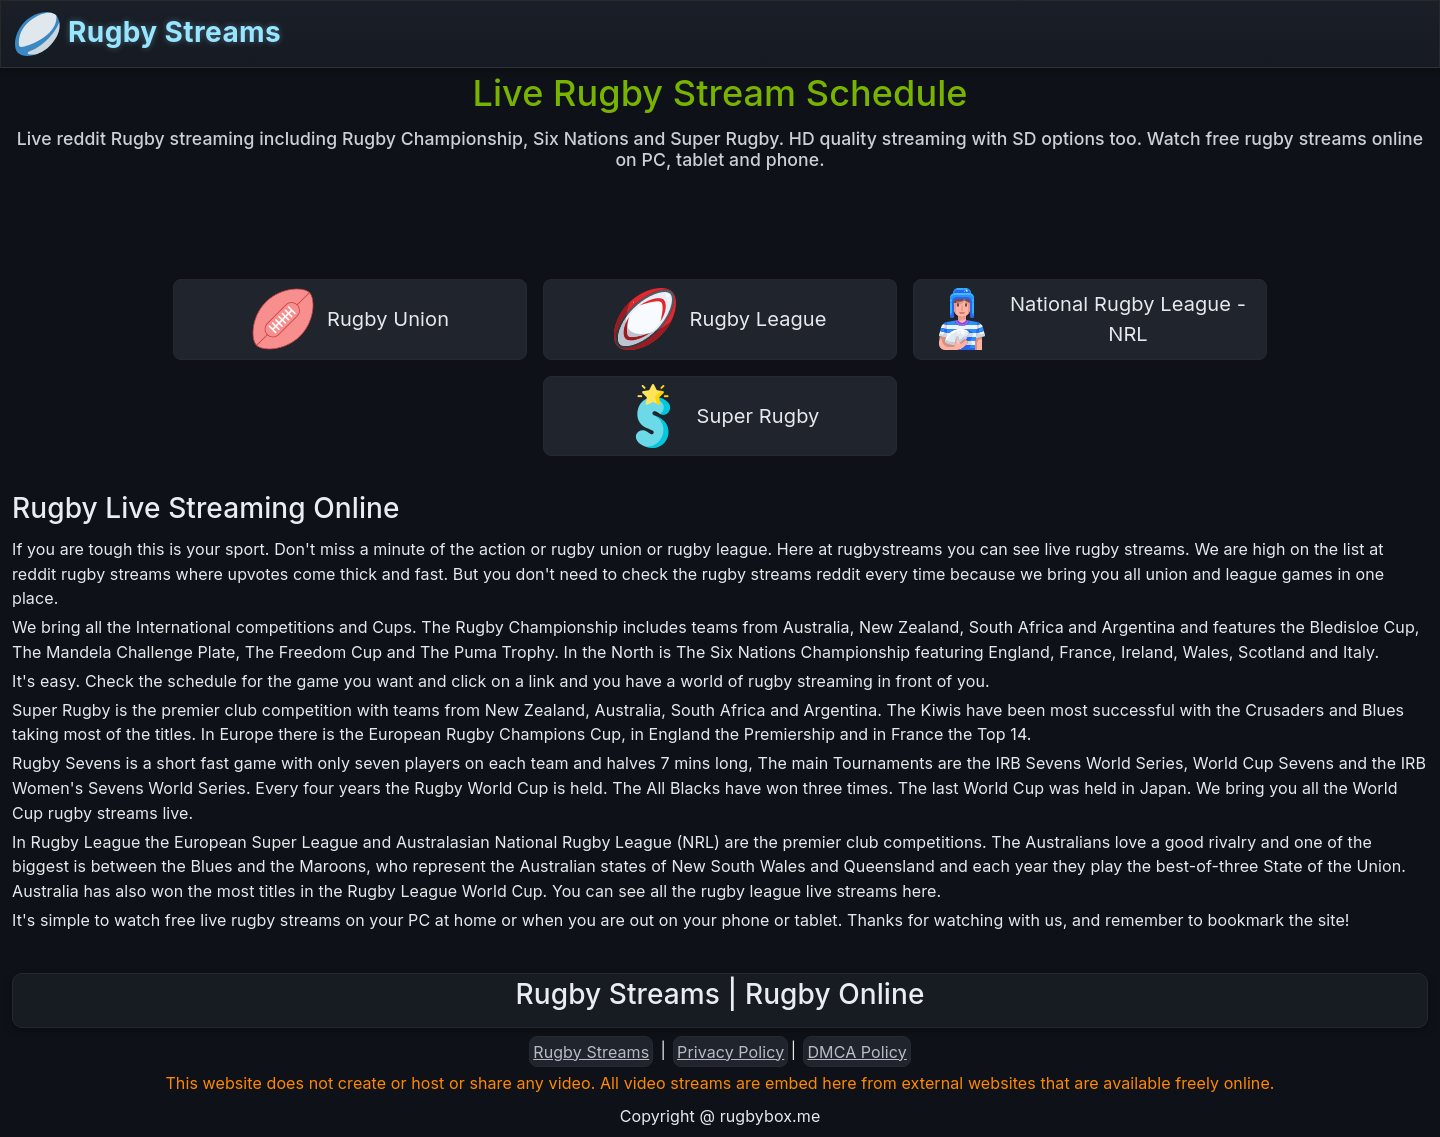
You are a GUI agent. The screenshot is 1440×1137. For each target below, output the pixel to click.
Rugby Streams (147, 34)
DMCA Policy (856, 1052)
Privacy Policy (730, 1052)
